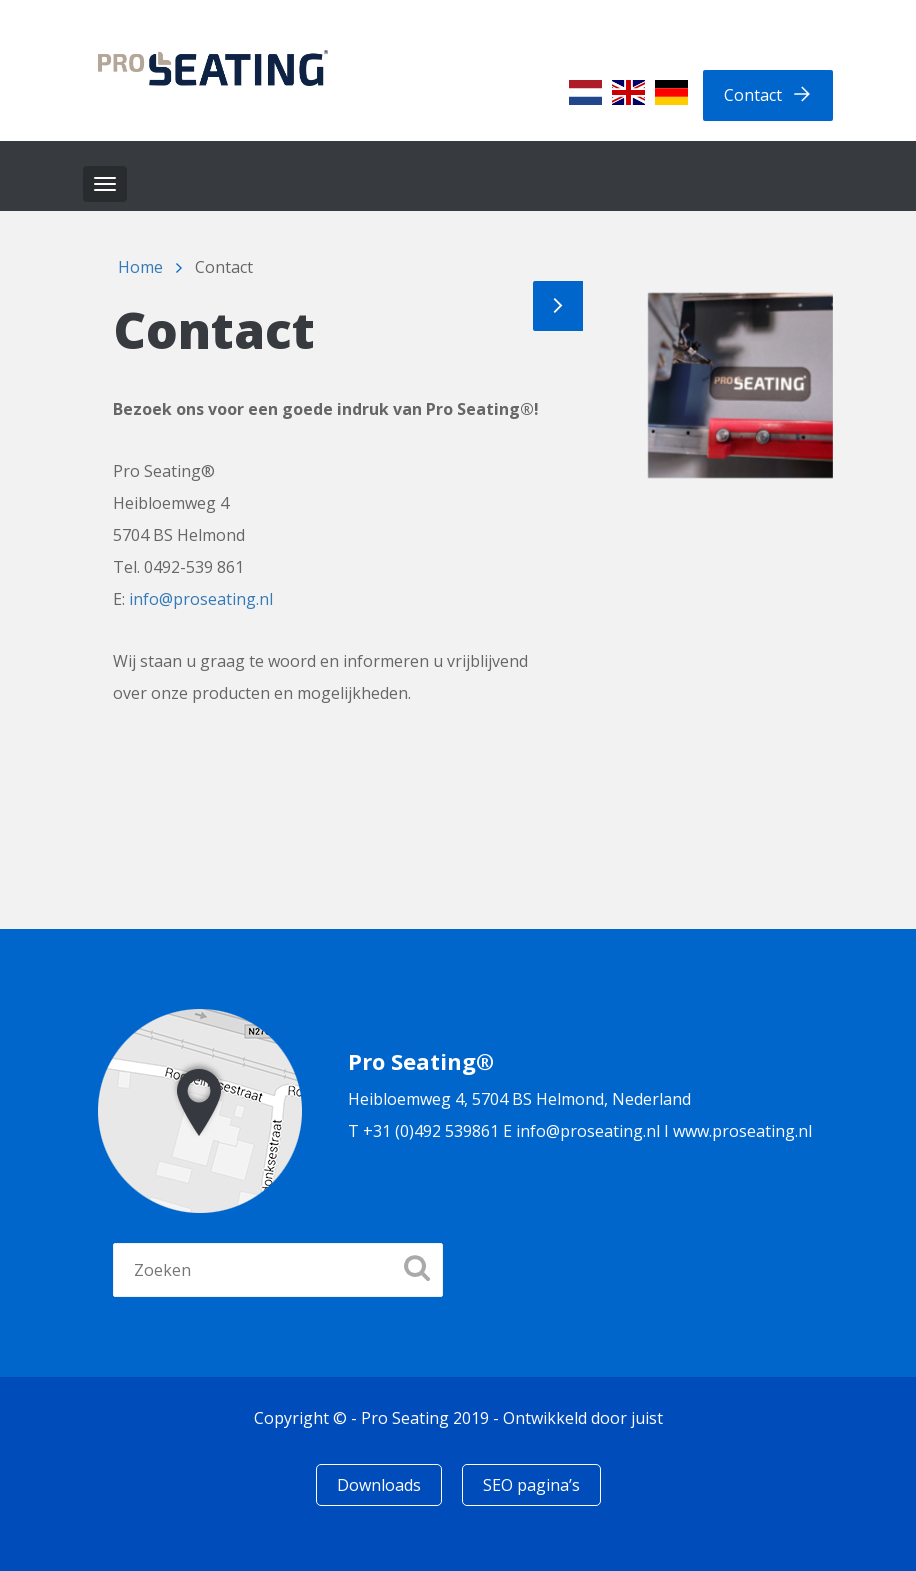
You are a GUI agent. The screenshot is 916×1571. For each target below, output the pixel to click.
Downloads (379, 1485)
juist (647, 1418)
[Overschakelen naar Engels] (628, 92)
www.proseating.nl (742, 1131)
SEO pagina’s (531, 1485)
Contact (753, 95)
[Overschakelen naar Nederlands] (585, 92)
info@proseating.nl (201, 599)
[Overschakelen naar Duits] (671, 92)
